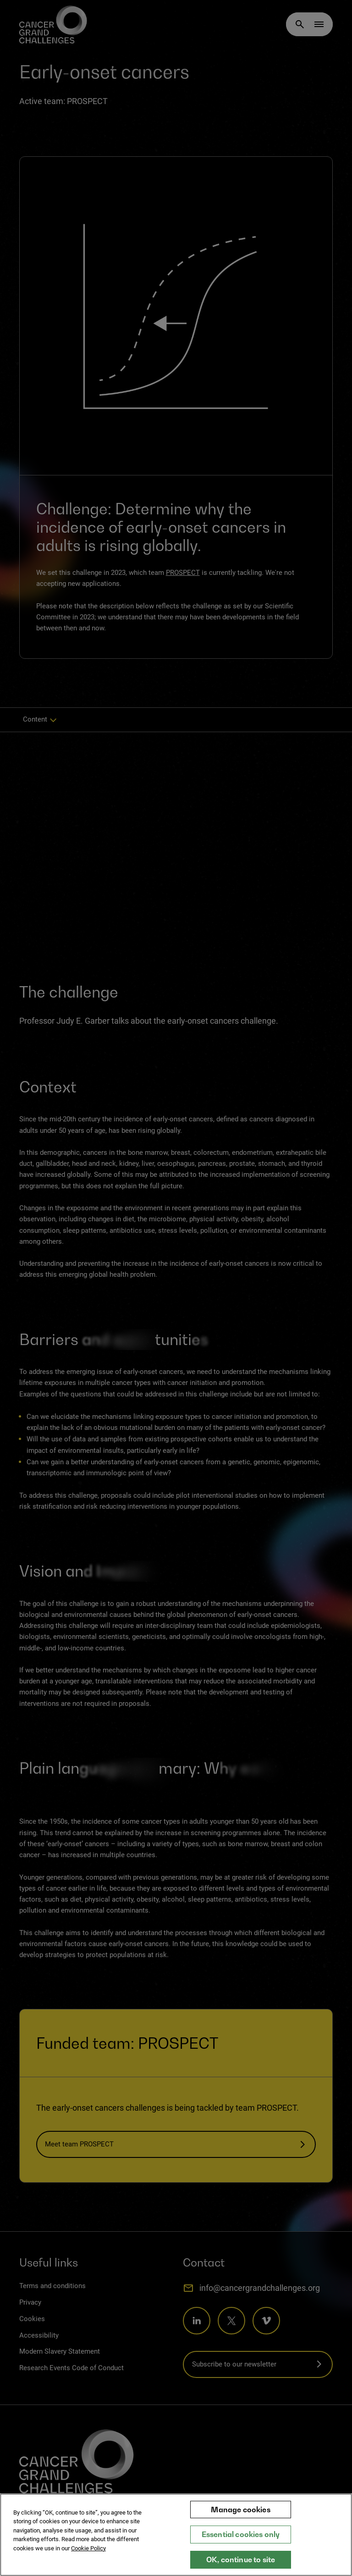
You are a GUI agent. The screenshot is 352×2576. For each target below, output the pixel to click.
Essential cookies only (241, 2534)
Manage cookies (240, 2509)
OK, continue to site (240, 2559)
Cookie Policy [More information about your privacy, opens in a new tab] (88, 2548)
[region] (176, 2534)
